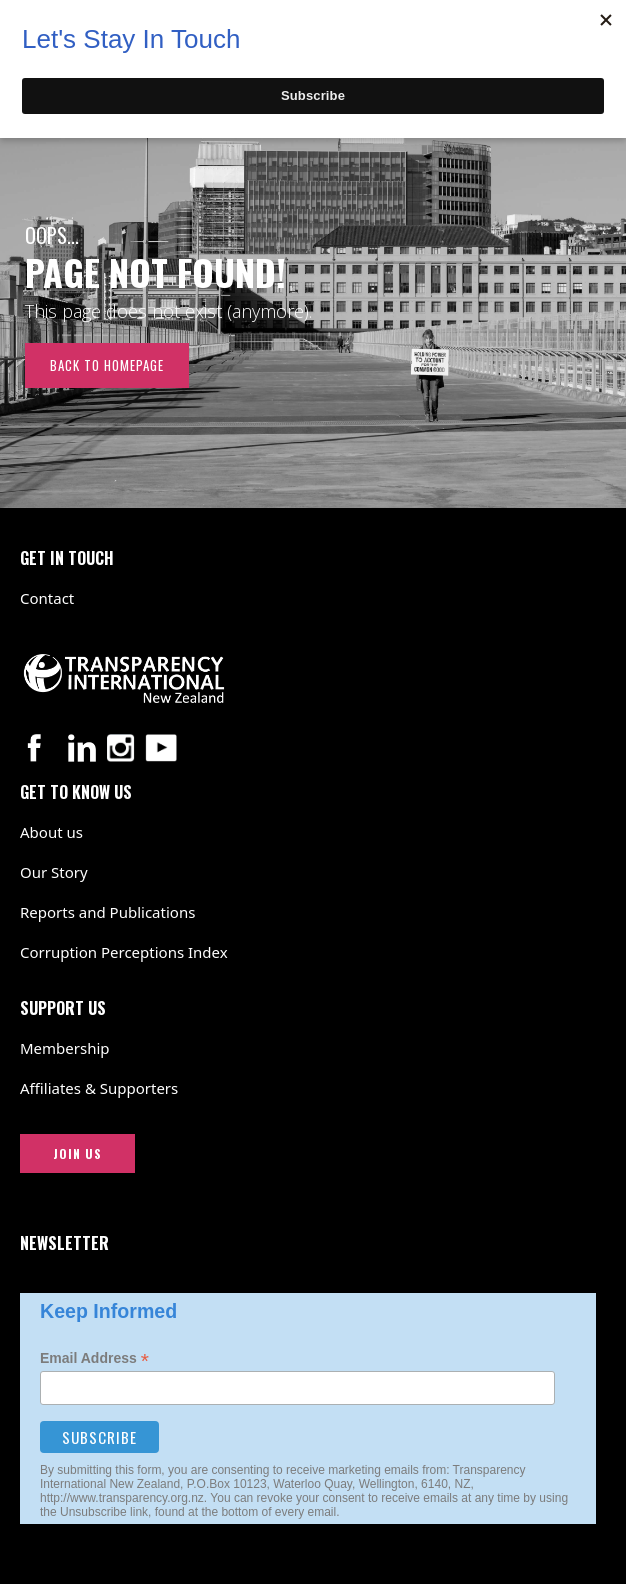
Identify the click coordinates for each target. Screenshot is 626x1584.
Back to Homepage (107, 365)
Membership (65, 1048)
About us (51, 832)
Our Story (54, 872)
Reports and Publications (107, 912)
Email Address (94, 1358)
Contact (47, 598)
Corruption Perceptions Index (124, 952)
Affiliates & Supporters (99, 1088)
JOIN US (77, 1153)
